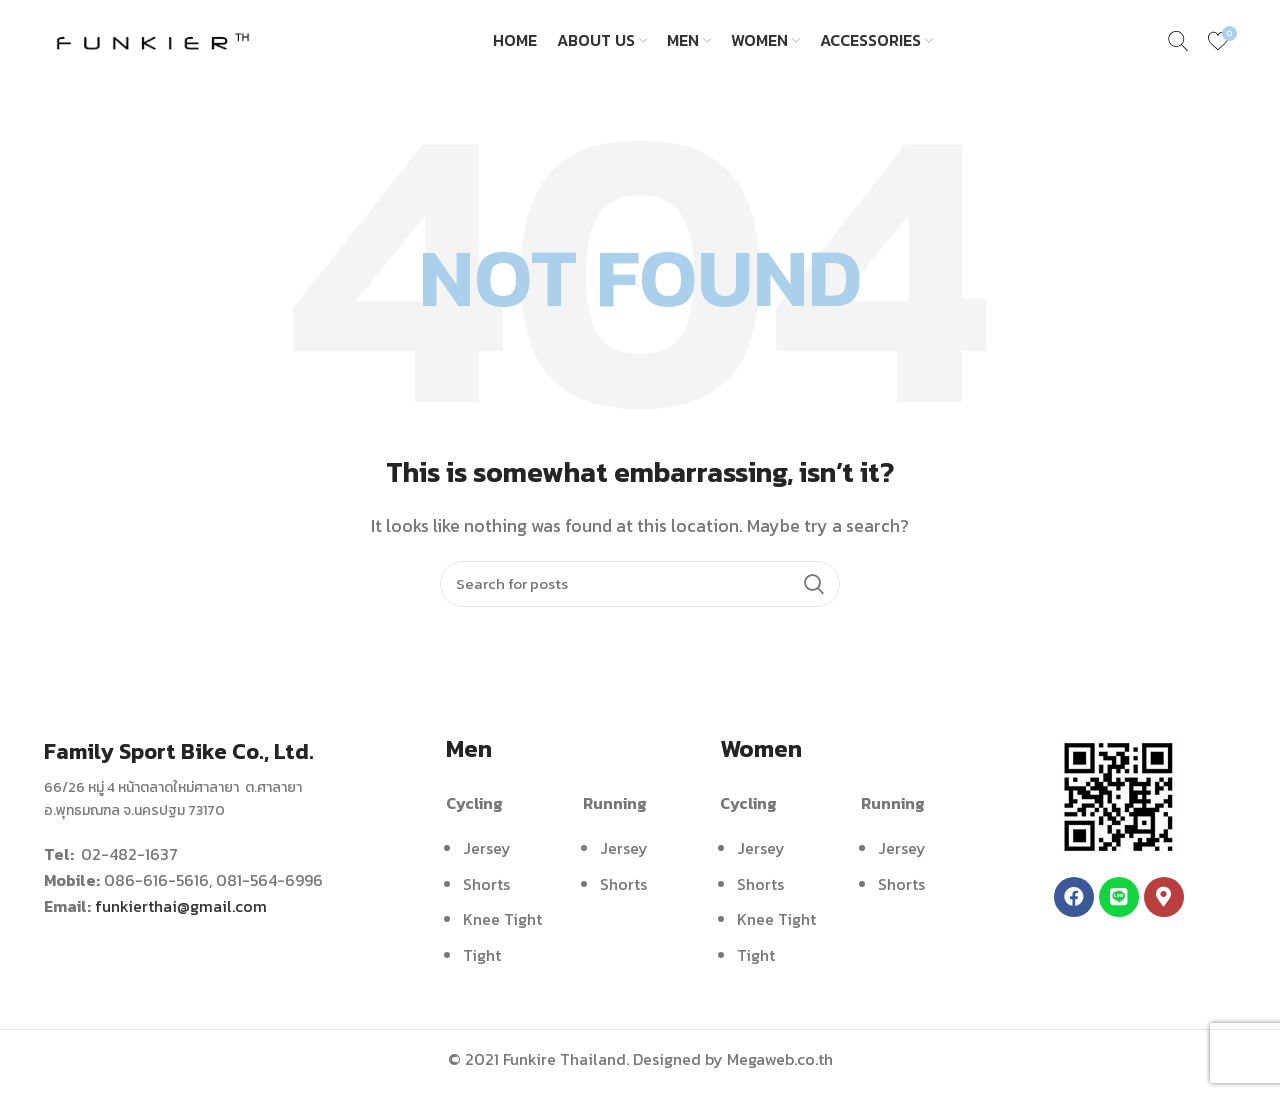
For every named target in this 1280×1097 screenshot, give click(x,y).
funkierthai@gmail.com (181, 914)
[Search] (640, 592)
